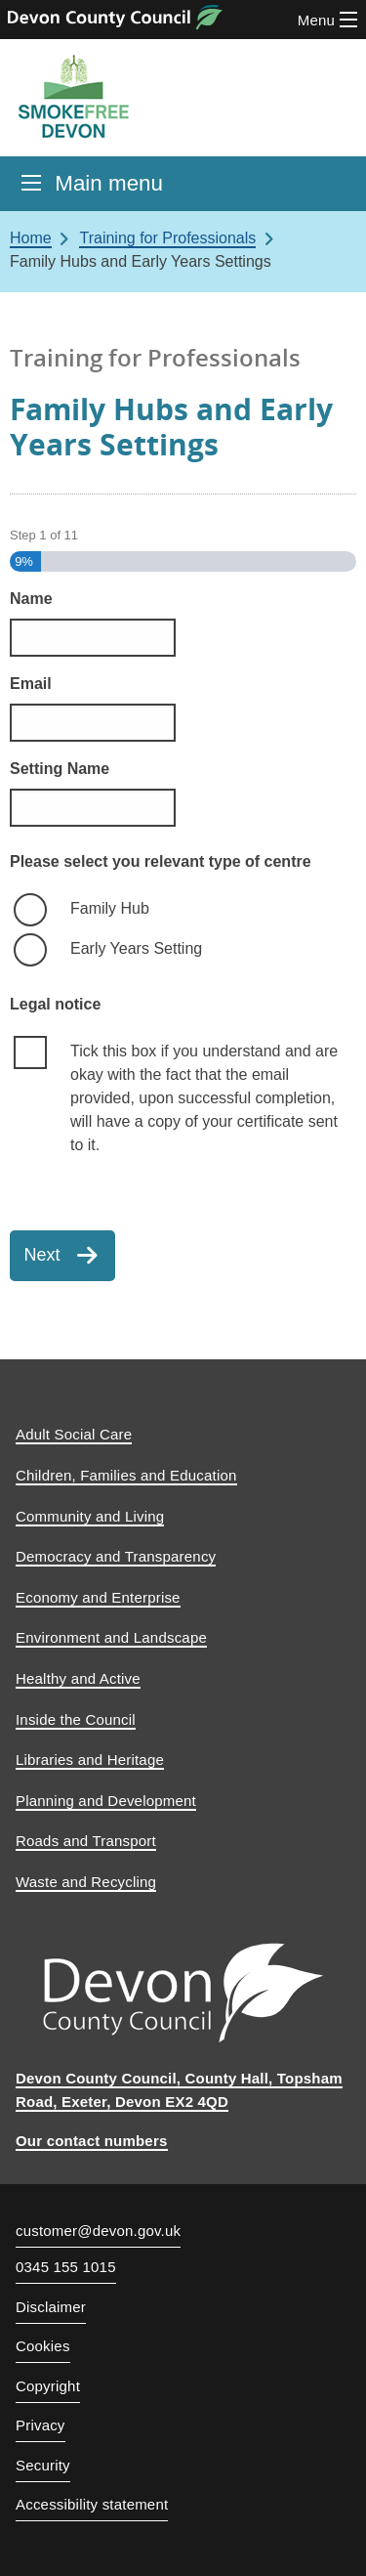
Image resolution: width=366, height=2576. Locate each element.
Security (43, 2465)
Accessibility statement (92, 2504)
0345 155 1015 (66, 2267)
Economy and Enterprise (98, 1597)
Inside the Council (76, 1719)
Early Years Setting (136, 948)
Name (31, 598)
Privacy (40, 2425)
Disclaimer (51, 2306)
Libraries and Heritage (90, 1759)
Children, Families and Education (126, 1475)
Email (31, 683)
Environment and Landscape (111, 1637)
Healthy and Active (78, 1678)
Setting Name (59, 768)
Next (42, 1255)
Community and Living (90, 1516)
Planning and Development (106, 1800)
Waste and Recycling (86, 1881)
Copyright (48, 2386)
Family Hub (109, 908)
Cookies (43, 2346)
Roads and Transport (86, 1840)
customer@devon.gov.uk (98, 2230)
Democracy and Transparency (116, 1556)
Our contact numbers (92, 2140)
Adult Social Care (74, 1434)
